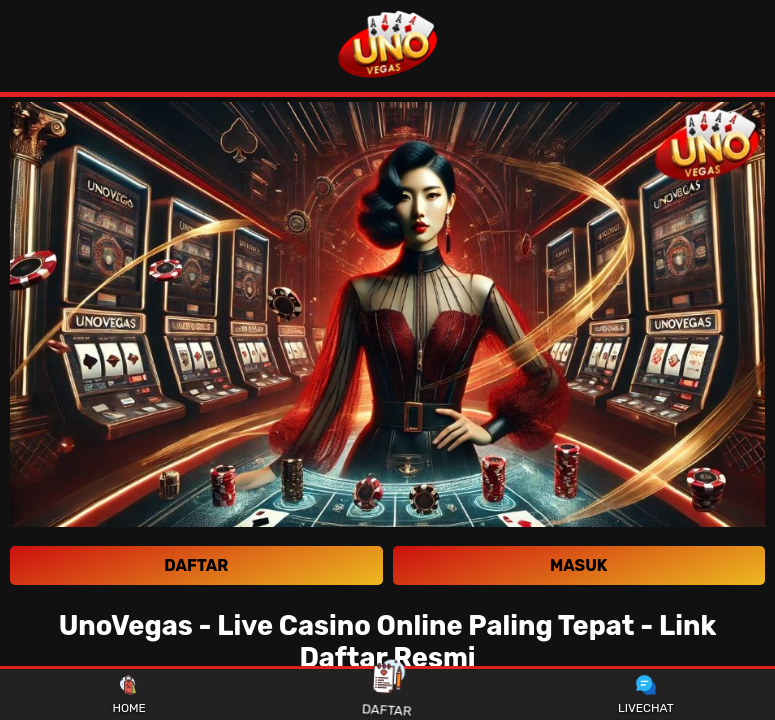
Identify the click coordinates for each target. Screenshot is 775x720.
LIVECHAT (646, 695)
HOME (128, 695)
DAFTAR (388, 694)
